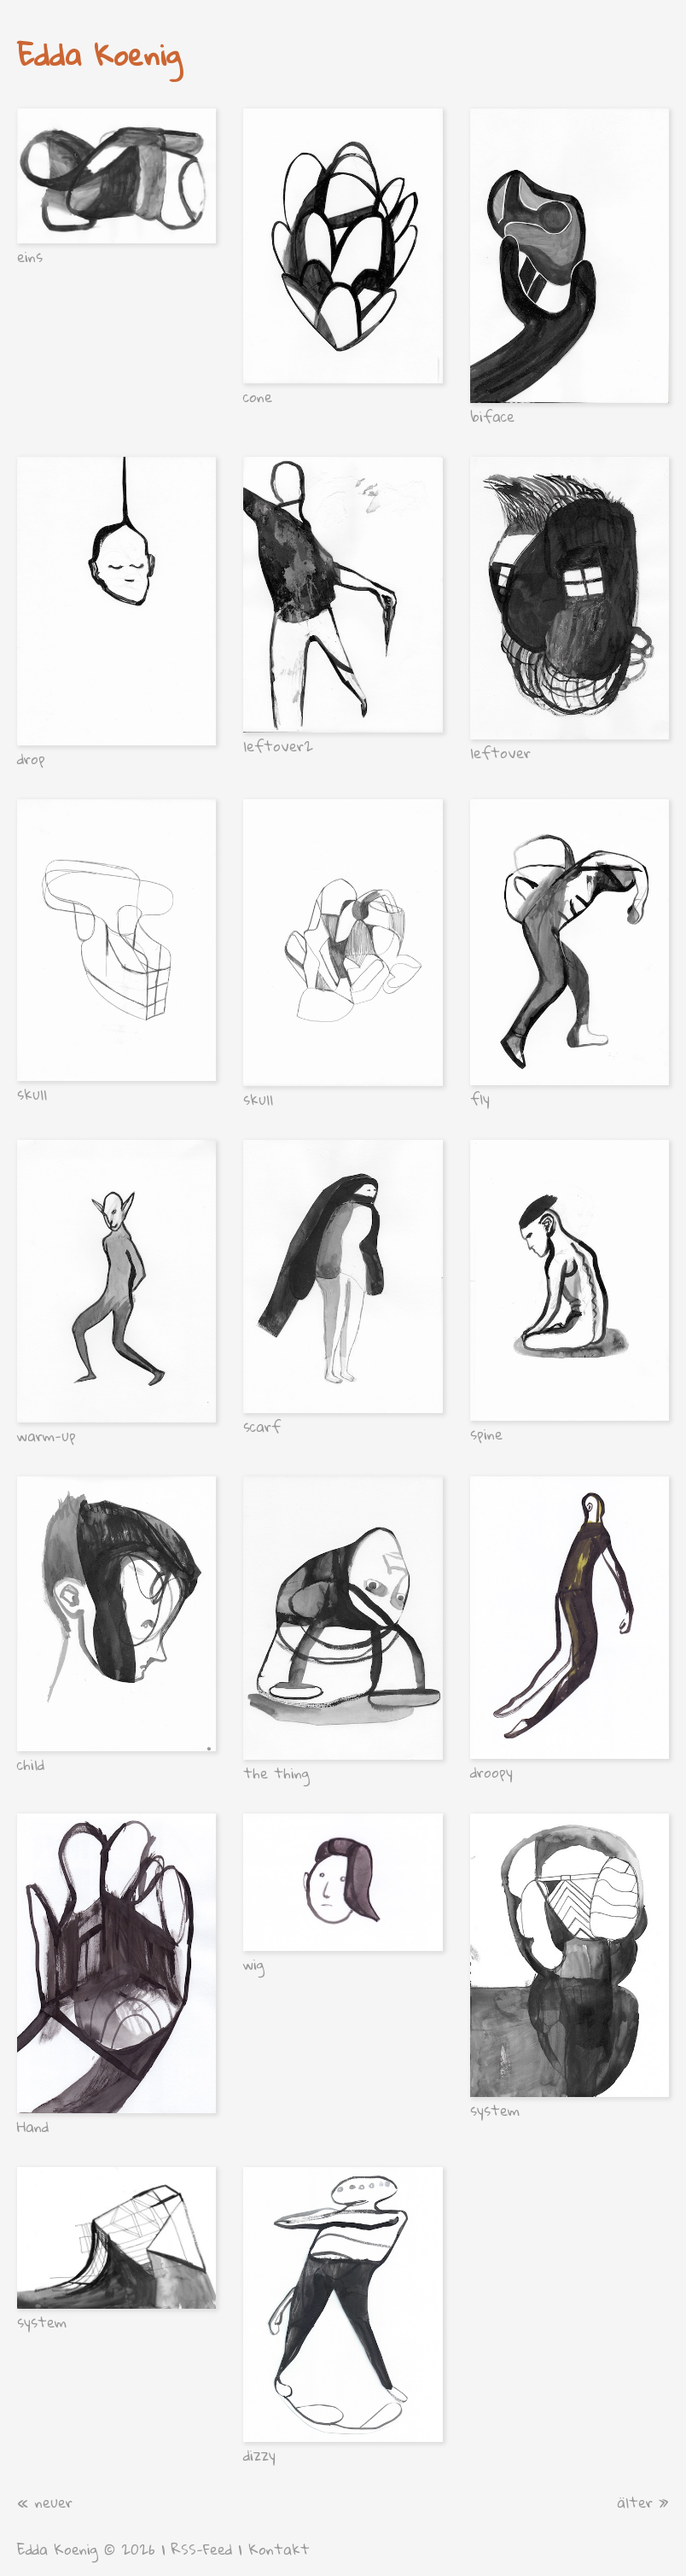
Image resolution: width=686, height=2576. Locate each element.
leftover (500, 752)
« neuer (45, 2502)
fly (480, 1098)
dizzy (259, 2455)
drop (31, 758)
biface (492, 416)
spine (486, 1434)
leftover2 (278, 746)
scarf (262, 1426)
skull (32, 1094)
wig (254, 1964)
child (30, 1764)
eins (30, 256)
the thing (276, 1773)
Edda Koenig (99, 54)
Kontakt (279, 2549)
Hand (33, 2126)
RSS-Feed (202, 2549)
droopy (491, 1772)
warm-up (46, 1435)
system (495, 2110)
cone (257, 396)
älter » (643, 2502)
